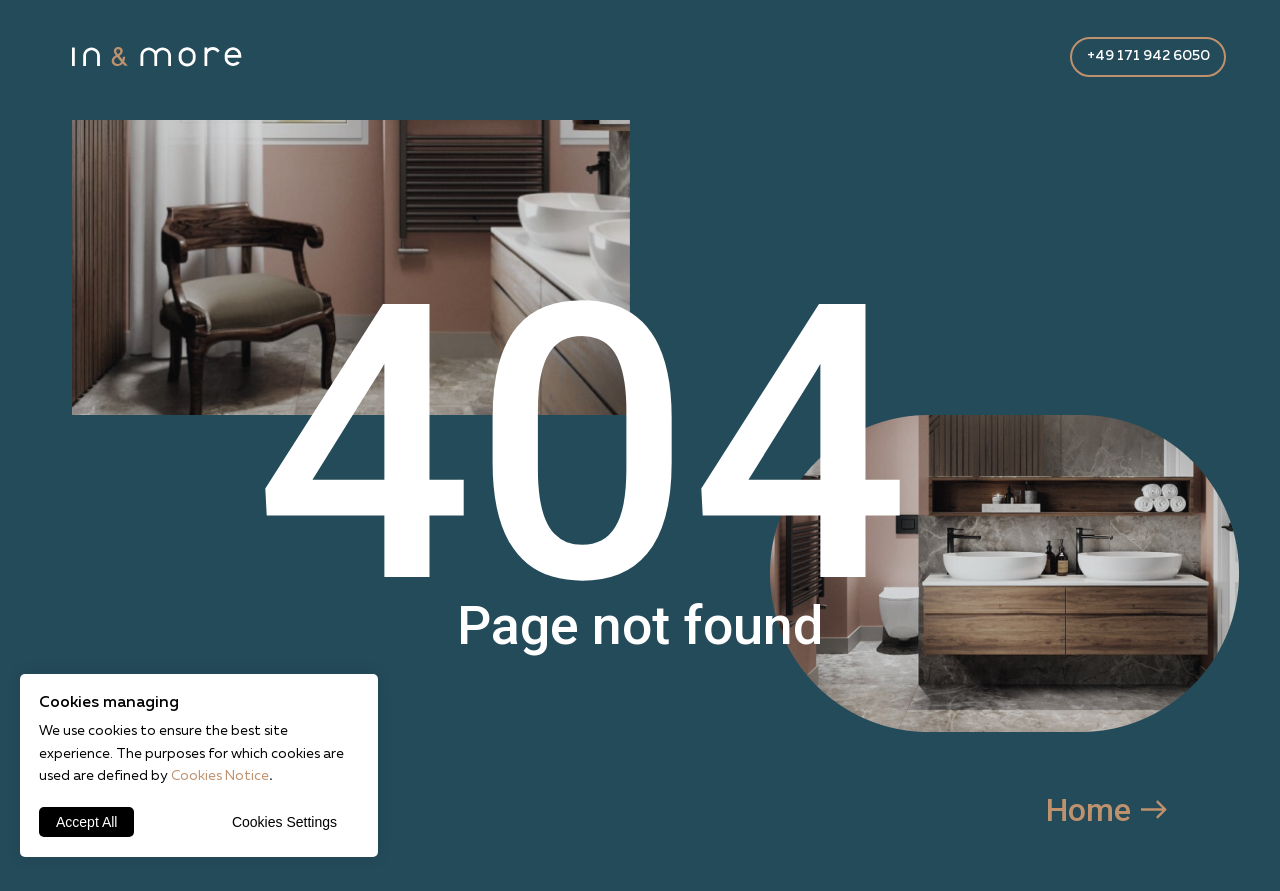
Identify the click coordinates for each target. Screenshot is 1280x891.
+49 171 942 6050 (1148, 56)
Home (1088, 810)
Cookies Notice (220, 776)
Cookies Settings (284, 822)
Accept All (86, 822)
